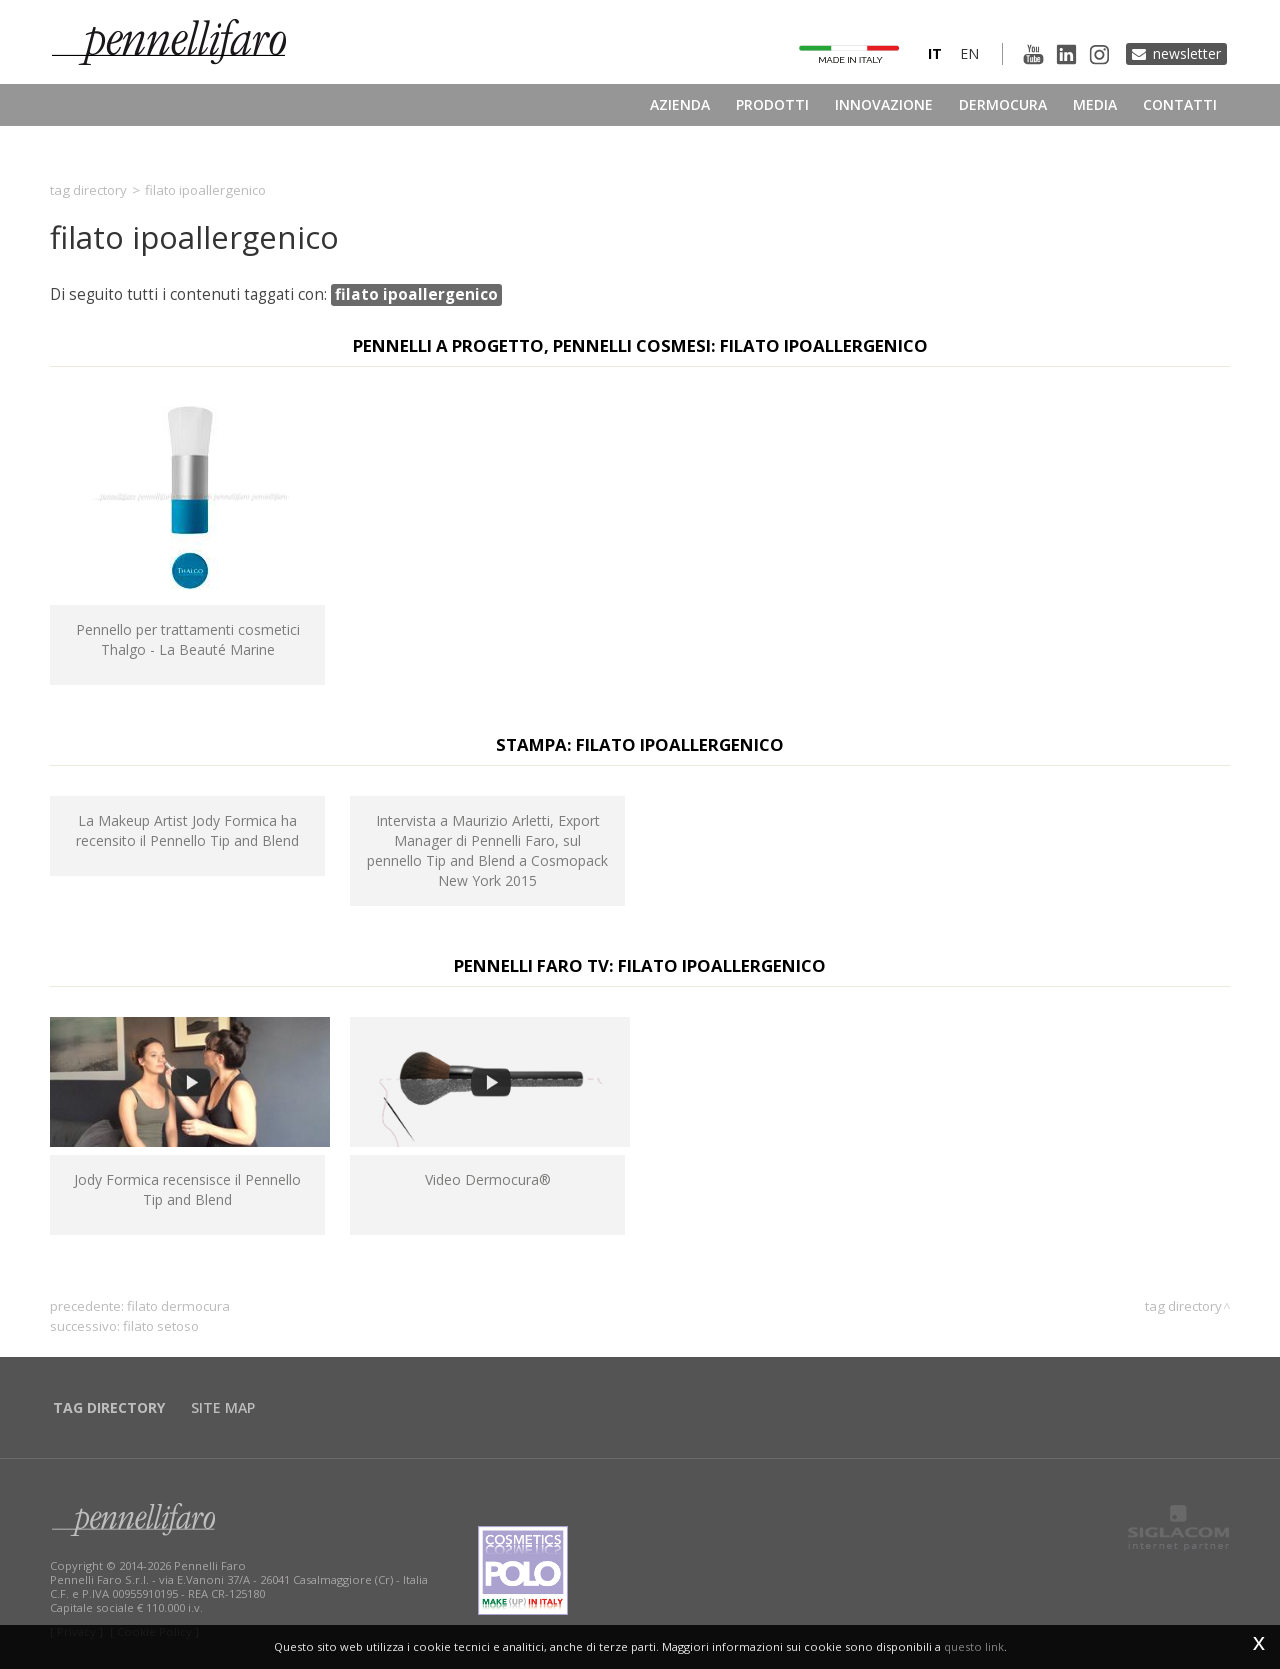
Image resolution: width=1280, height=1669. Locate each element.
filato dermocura (178, 1306)
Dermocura (1003, 104)
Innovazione (884, 104)
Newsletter (1187, 53)
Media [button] (1095, 104)
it (935, 53)
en (969, 53)
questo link (974, 1646)
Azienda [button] (680, 104)
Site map (223, 1407)
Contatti (1180, 104)
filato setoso (161, 1326)
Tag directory (88, 190)
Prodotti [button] (772, 104)
